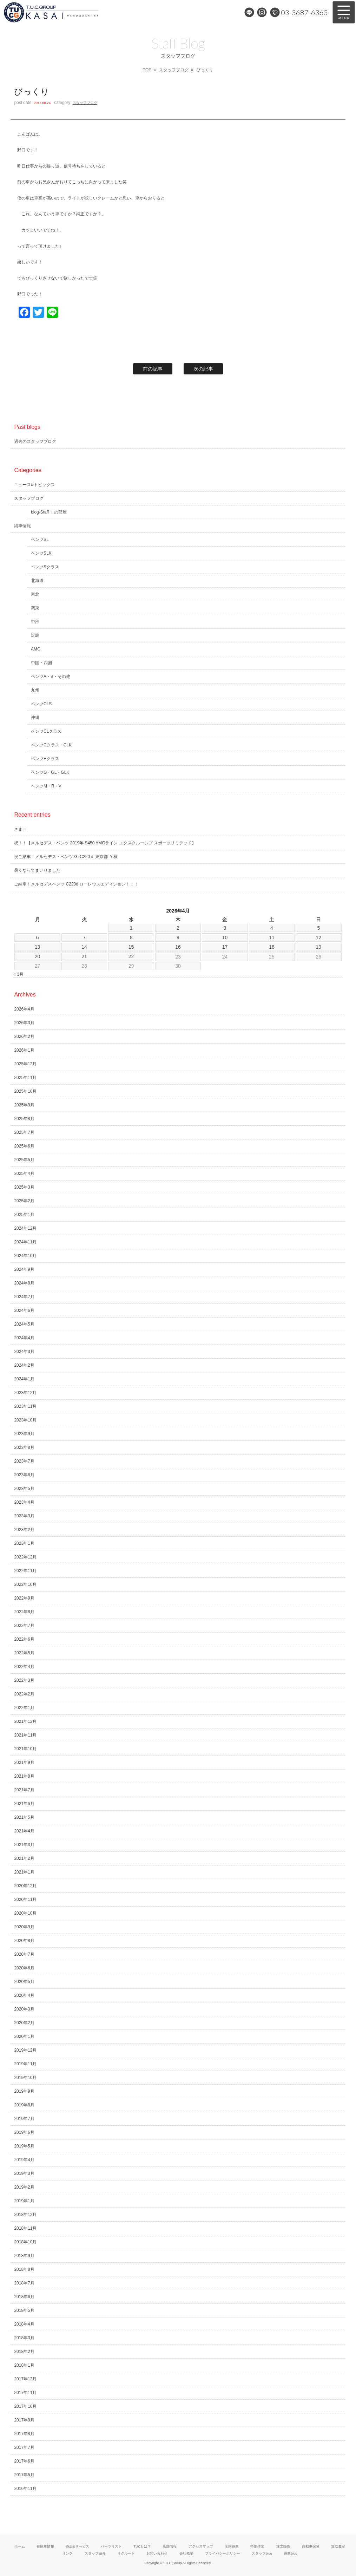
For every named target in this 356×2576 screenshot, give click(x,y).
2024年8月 (24, 1283)
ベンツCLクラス (46, 731)
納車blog (290, 2553)
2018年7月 (24, 2283)
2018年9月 (24, 2255)
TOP (147, 69)
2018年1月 (24, 2365)
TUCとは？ (142, 2546)
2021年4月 (24, 1831)
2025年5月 (24, 1159)
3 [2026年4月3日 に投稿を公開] (225, 928)
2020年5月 (24, 1981)
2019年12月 (25, 2050)
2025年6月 (24, 1146)
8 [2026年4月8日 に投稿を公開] (131, 937)
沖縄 (35, 717)
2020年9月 (24, 1926)
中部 (35, 621)
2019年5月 (24, 2146)
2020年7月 (24, 1954)
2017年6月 (24, 2461)
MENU (343, 12)
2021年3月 (24, 1844)
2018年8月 (24, 2269)
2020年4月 (24, 1995)
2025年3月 (24, 1187)
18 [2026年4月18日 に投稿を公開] (272, 947)
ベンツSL (40, 539)
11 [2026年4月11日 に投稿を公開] (272, 937)
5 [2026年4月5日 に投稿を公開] (318, 928)
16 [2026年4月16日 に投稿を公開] (178, 947)
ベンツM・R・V (46, 786)
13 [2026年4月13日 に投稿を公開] (37, 947)
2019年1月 (24, 2200)
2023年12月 (25, 1392)
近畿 (35, 635)
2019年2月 (24, 2187)
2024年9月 (24, 1269)
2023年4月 (24, 1502)
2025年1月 (24, 1214)
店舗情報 (170, 2546)
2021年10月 (25, 1748)
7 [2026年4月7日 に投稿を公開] (84, 937)
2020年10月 (25, 1913)
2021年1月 (24, 1872)
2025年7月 (24, 1132)
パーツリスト (111, 2546)
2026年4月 (24, 1009)
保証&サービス (77, 2546)
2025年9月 (24, 1105)
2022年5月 (24, 1652)
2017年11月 (25, 2392)
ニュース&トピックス (34, 484)
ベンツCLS (41, 703)
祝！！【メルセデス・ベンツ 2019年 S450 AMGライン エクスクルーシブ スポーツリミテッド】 (105, 843)
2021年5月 (24, 1817)
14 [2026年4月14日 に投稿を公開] (84, 947)
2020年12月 (25, 1885)
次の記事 (203, 369)
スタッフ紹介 (95, 2553)
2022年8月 (24, 1611)
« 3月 (18, 974)
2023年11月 (25, 1406)
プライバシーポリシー (222, 2553)
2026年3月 (24, 1022)
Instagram (262, 12)
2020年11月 (25, 1899)
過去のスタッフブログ (35, 441)
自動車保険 (310, 2546)
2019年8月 (24, 2105)
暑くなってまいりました (37, 870)
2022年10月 (25, 1584)
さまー (20, 829)
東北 (35, 594)
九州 (35, 690)
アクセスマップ (201, 2546)
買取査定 (338, 2546)
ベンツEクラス (45, 758)
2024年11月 (25, 1242)
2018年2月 (24, 2351)
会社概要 (186, 2553)
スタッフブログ (174, 69)
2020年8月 (24, 1940)
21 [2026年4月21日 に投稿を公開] (84, 956)
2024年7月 (24, 1296)
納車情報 (22, 525)
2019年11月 (25, 2063)
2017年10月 (25, 2406)
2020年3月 (24, 2009)
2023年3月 (24, 1515)
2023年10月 (25, 1420)
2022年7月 (24, 1625)
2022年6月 (24, 1639)
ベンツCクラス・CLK (51, 745)
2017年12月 (25, 2378)
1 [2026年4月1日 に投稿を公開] (131, 928)
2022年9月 (24, 1598)
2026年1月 (24, 1050)
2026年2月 (24, 1036)
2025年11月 (25, 1077)
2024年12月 (25, 1228)
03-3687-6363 (304, 12)
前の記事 (153, 369)
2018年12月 (25, 2214)
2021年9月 (24, 1762)
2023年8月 (24, 1447)
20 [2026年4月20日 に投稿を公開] (37, 956)
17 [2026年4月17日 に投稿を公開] (225, 947)
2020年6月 (24, 1968)
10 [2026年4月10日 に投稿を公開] (225, 937)
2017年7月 (24, 2447)
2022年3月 (24, 1680)
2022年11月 (25, 1570)
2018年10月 (25, 2242)
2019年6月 (24, 2132)
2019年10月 (25, 2077)
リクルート (126, 2553)
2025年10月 (25, 1091)
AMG (35, 649)
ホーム (19, 2546)
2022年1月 (24, 1707)
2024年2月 (24, 1365)
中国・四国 (41, 662)
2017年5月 (24, 2474)
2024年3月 (24, 1351)
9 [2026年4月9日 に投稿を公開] (178, 937)
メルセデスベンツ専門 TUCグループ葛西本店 (75, 12)
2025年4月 (24, 1173)
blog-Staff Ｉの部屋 (49, 512)
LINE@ (249, 12)
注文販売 (283, 2546)
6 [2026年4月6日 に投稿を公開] (37, 937)
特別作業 (257, 2546)
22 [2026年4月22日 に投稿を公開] (131, 956)
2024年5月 (24, 1324)
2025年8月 (24, 1118)
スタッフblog (262, 2553)
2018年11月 (25, 2228)
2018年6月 (24, 2296)
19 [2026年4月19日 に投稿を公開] (319, 947)
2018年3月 (24, 2337)
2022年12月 (25, 1557)
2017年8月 (24, 2433)
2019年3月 (24, 2173)
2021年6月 (24, 1803)
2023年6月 (24, 1474)
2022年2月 (24, 1694)
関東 (35, 608)
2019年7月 (24, 2118)
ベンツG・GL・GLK (50, 772)
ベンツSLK (41, 553)
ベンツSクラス (45, 566)
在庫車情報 (45, 2546)
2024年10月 (25, 1255)
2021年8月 (24, 1776)
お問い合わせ (156, 2553)
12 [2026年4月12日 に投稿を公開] (319, 937)
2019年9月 (24, 2091)
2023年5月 (24, 1488)
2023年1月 (24, 1543)
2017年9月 (24, 2420)
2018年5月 (24, 2310)
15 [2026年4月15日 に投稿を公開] (131, 947)
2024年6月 (24, 1310)
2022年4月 (24, 1666)
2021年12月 (25, 1721)
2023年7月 (24, 1461)
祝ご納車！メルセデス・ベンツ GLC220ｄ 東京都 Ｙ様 (65, 856)
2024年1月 (24, 1379)
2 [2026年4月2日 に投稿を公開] (178, 928)
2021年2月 (24, 1858)
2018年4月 (24, 2324)
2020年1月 (24, 2036)
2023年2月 (24, 1529)
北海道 (37, 580)
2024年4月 (24, 1337)
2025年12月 (25, 1063)
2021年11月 (25, 1735)
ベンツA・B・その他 (50, 676)
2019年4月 (24, 2159)
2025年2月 (24, 1200)
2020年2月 (24, 2022)
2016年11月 (25, 2488)
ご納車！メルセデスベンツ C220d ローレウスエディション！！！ (76, 884)
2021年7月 (24, 1789)
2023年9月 (24, 1433)
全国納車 (232, 2546)
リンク (67, 2553)
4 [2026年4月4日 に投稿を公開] (271, 928)
